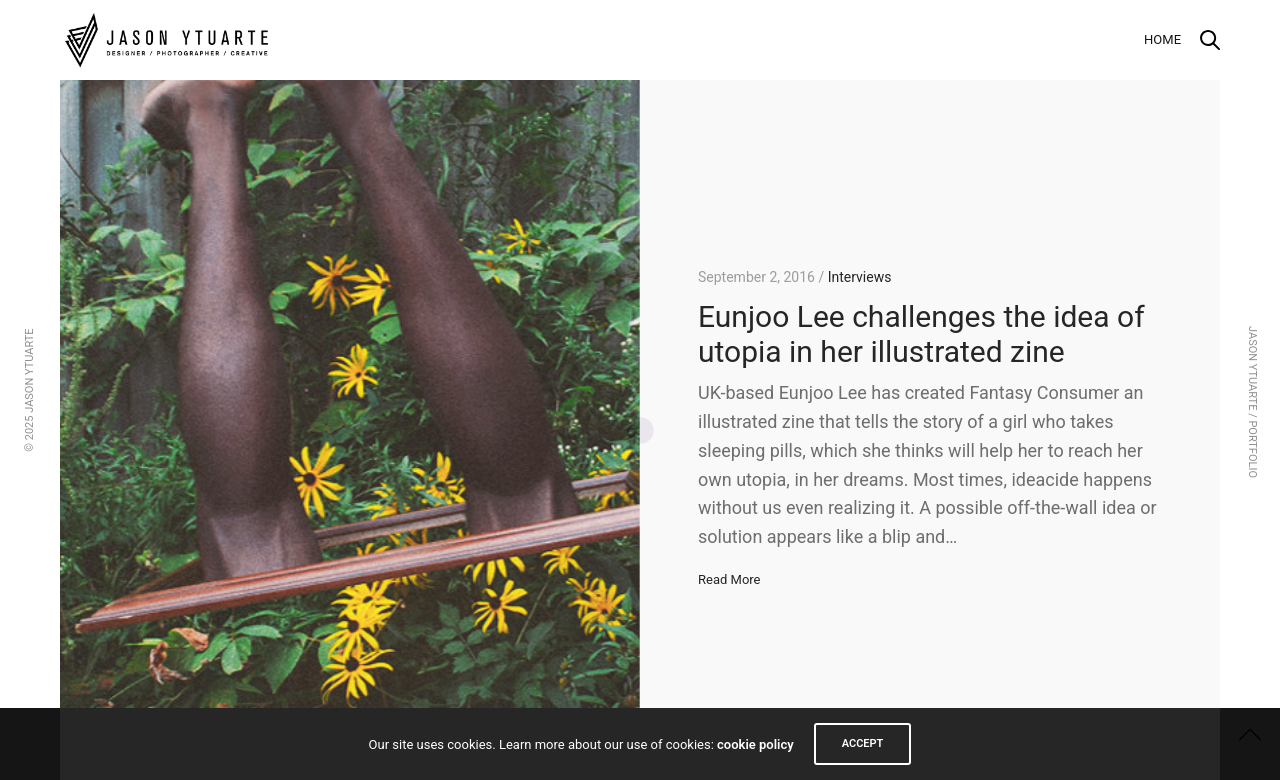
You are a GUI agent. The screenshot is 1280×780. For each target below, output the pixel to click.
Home (1162, 39)
